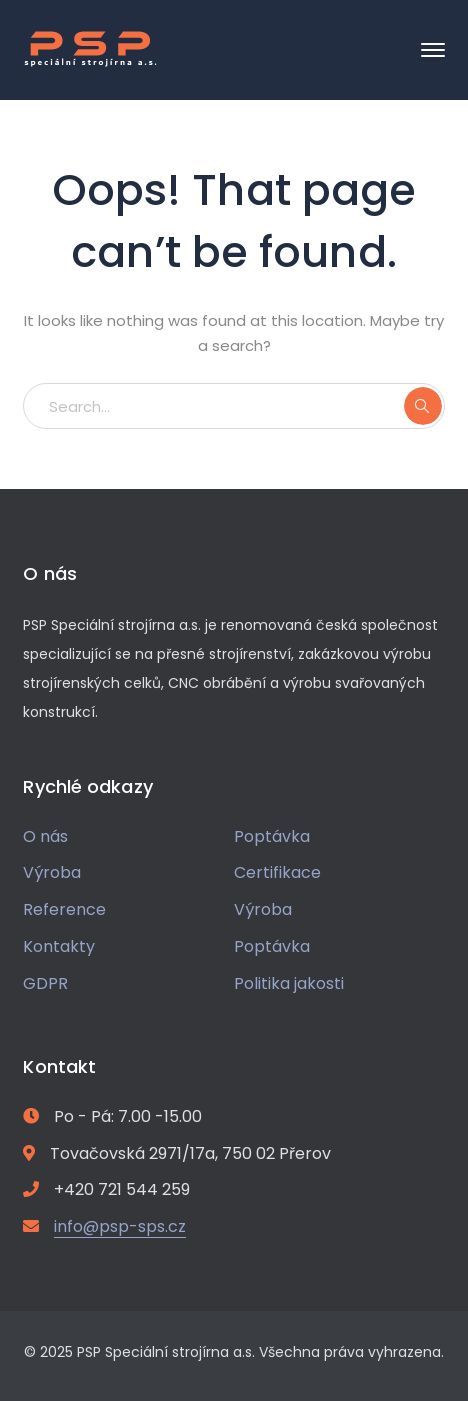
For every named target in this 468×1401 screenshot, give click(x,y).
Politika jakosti (289, 983)
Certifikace (277, 872)
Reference (64, 909)
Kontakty (59, 946)
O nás (45, 836)
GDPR (45, 983)
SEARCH (423, 406)
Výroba (52, 872)
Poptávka (272, 836)
